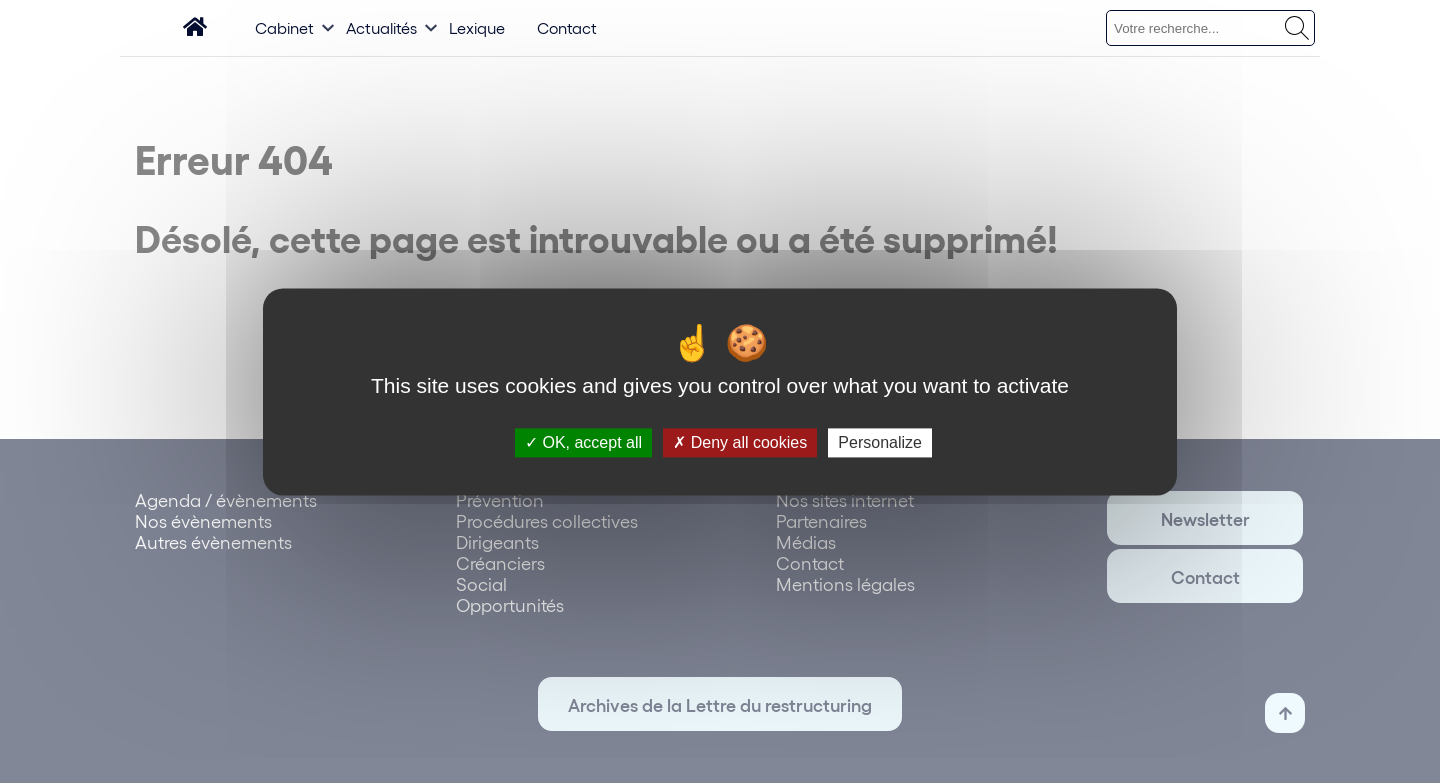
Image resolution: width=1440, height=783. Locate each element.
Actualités (381, 27)
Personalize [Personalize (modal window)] (880, 442)
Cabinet (284, 27)
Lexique (477, 27)
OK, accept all (583, 442)
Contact (567, 27)
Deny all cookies (740, 442)
